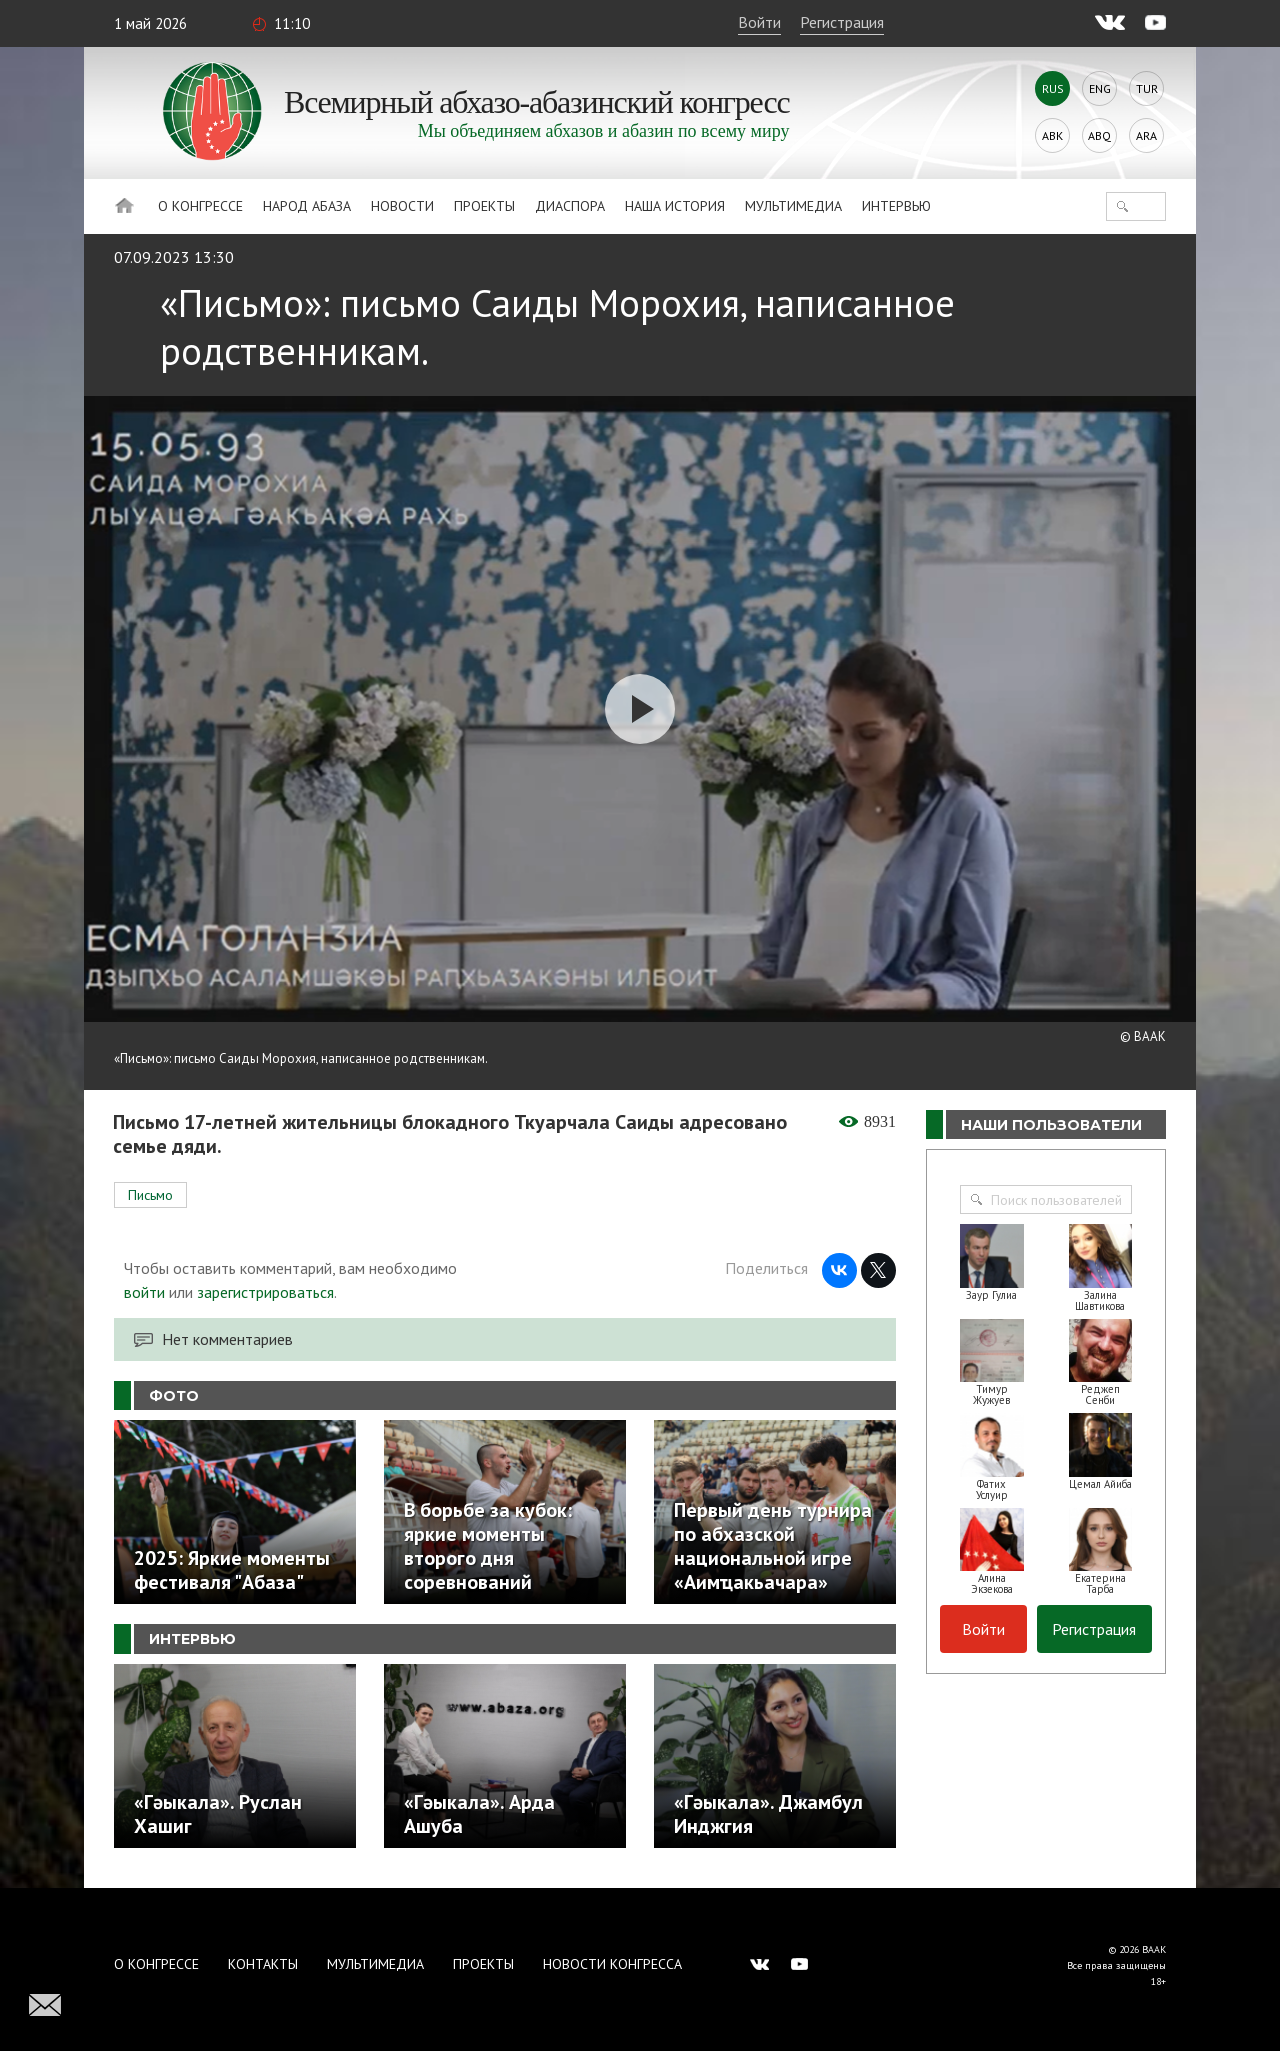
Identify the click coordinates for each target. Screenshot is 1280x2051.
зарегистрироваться (265, 1292)
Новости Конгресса (612, 1964)
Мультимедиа (793, 206)
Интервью (896, 206)
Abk (1052, 135)
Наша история (675, 206)
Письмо (150, 1195)
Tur (1147, 88)
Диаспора (570, 206)
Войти (759, 22)
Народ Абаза (307, 206)
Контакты (263, 1964)
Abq (1099, 135)
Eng (1100, 88)
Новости (402, 206)
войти (144, 1292)
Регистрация (842, 22)
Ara (1146, 135)
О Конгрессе (200, 206)
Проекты (484, 206)
